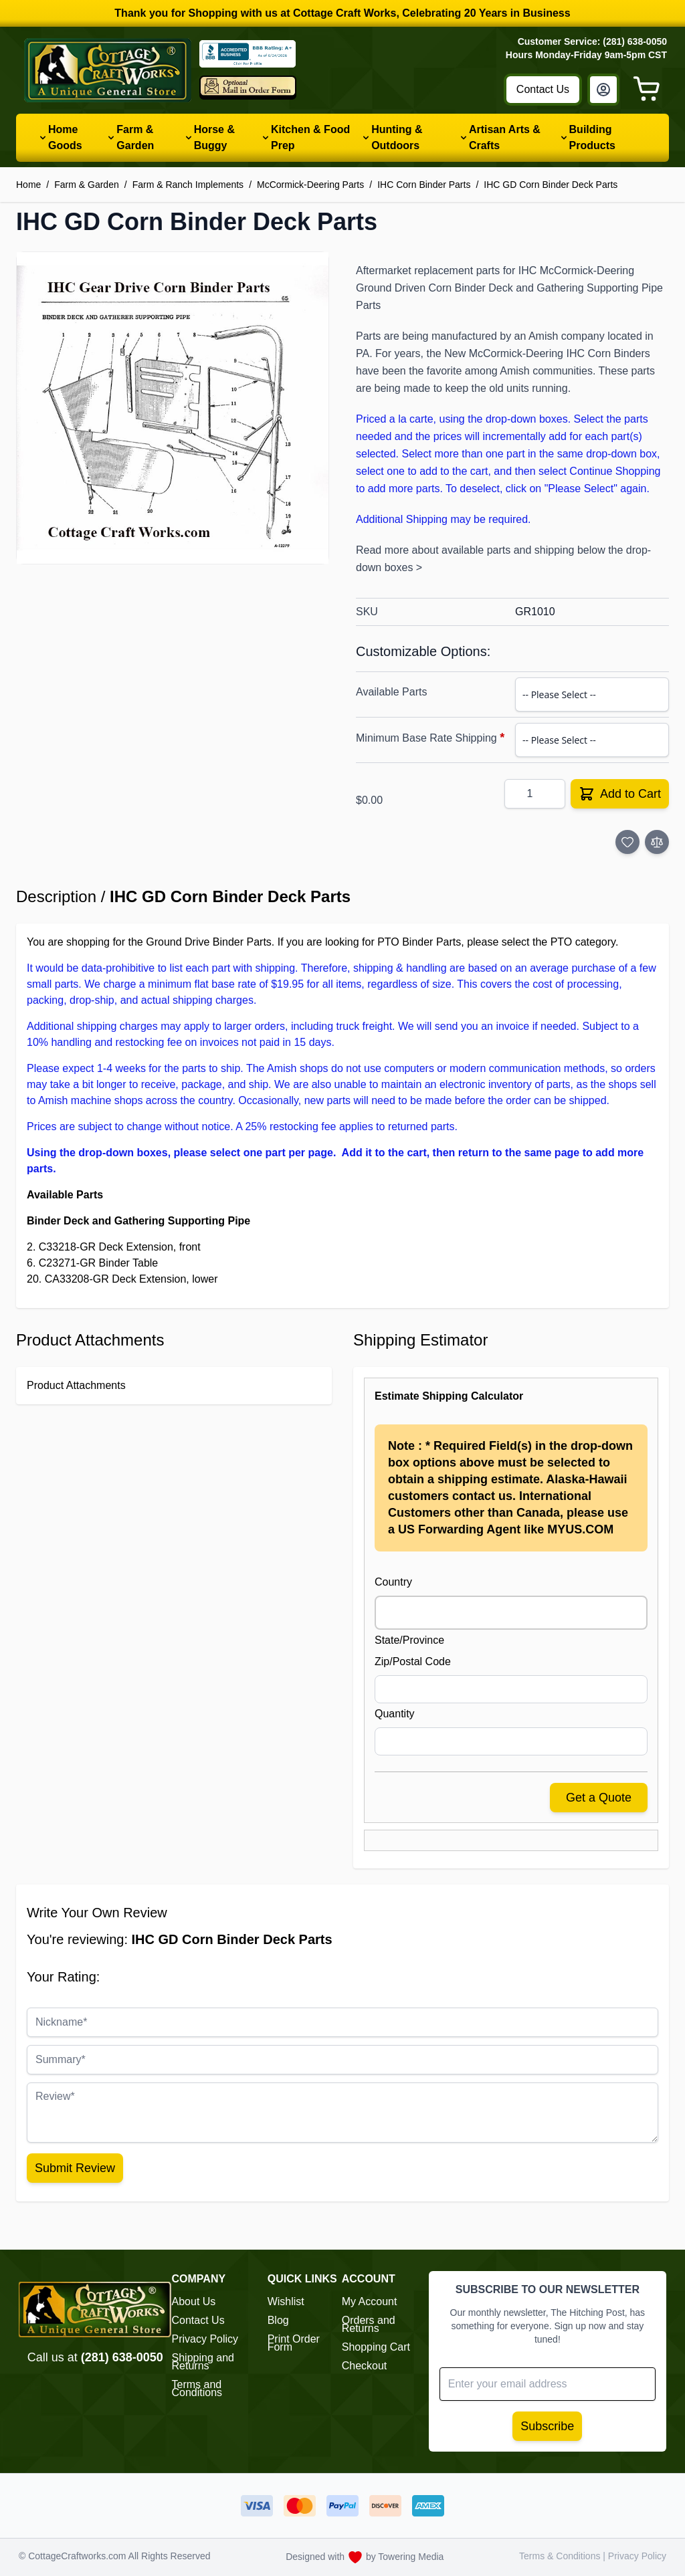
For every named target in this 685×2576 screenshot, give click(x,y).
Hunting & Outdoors (396, 137)
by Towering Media (405, 2556)
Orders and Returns (368, 2324)
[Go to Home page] (107, 70)
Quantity (395, 1713)
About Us (194, 2301)
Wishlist (286, 2301)
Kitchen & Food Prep (310, 137)
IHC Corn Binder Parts (423, 184)
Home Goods (65, 137)
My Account (369, 2301)
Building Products (592, 137)
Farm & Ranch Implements (188, 184)
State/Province (409, 1640)
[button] (172, 408)
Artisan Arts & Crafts (505, 137)
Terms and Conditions (197, 2388)
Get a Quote (598, 1797)
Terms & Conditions (561, 2556)
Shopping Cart (376, 2347)
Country (393, 1582)
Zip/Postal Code (413, 1661)
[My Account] (603, 90)
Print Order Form (294, 2343)
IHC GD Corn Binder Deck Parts (550, 184)
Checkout (364, 2365)
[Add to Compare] (657, 842)
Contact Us (542, 89)
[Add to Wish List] (627, 842)
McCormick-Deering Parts (310, 184)
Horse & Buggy (214, 137)
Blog (278, 2320)
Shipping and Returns (203, 2361)
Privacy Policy (205, 2339)
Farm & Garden (135, 137)
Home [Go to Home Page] (28, 184)
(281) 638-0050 (122, 2357)
